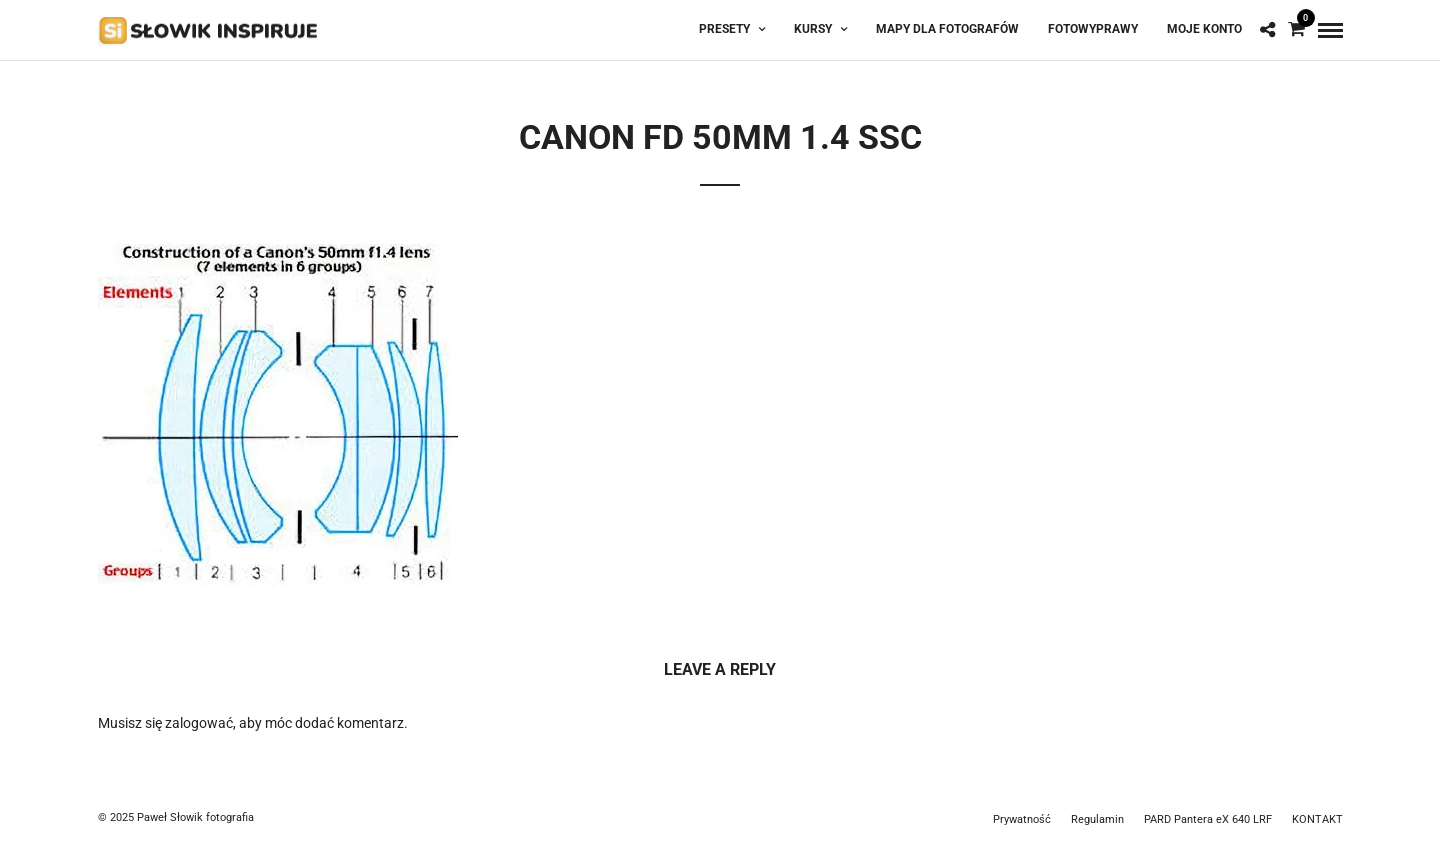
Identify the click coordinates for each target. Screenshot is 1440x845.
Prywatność (1022, 819)
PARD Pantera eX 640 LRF (1208, 819)
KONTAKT (1317, 819)
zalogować (199, 723)
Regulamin (1097, 819)
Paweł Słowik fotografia (195, 817)
